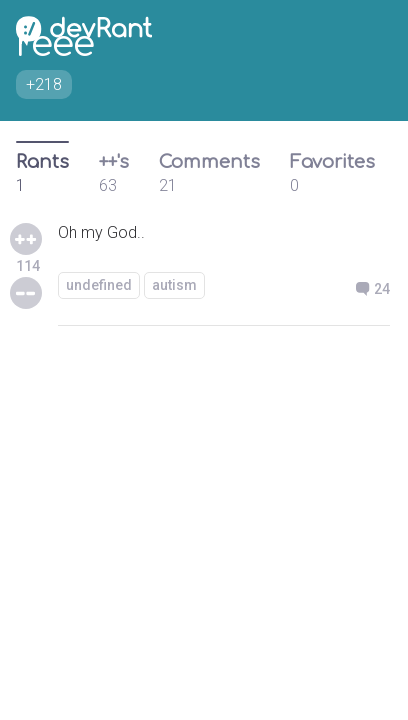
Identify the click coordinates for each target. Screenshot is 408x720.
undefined (99, 285)
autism (174, 285)
